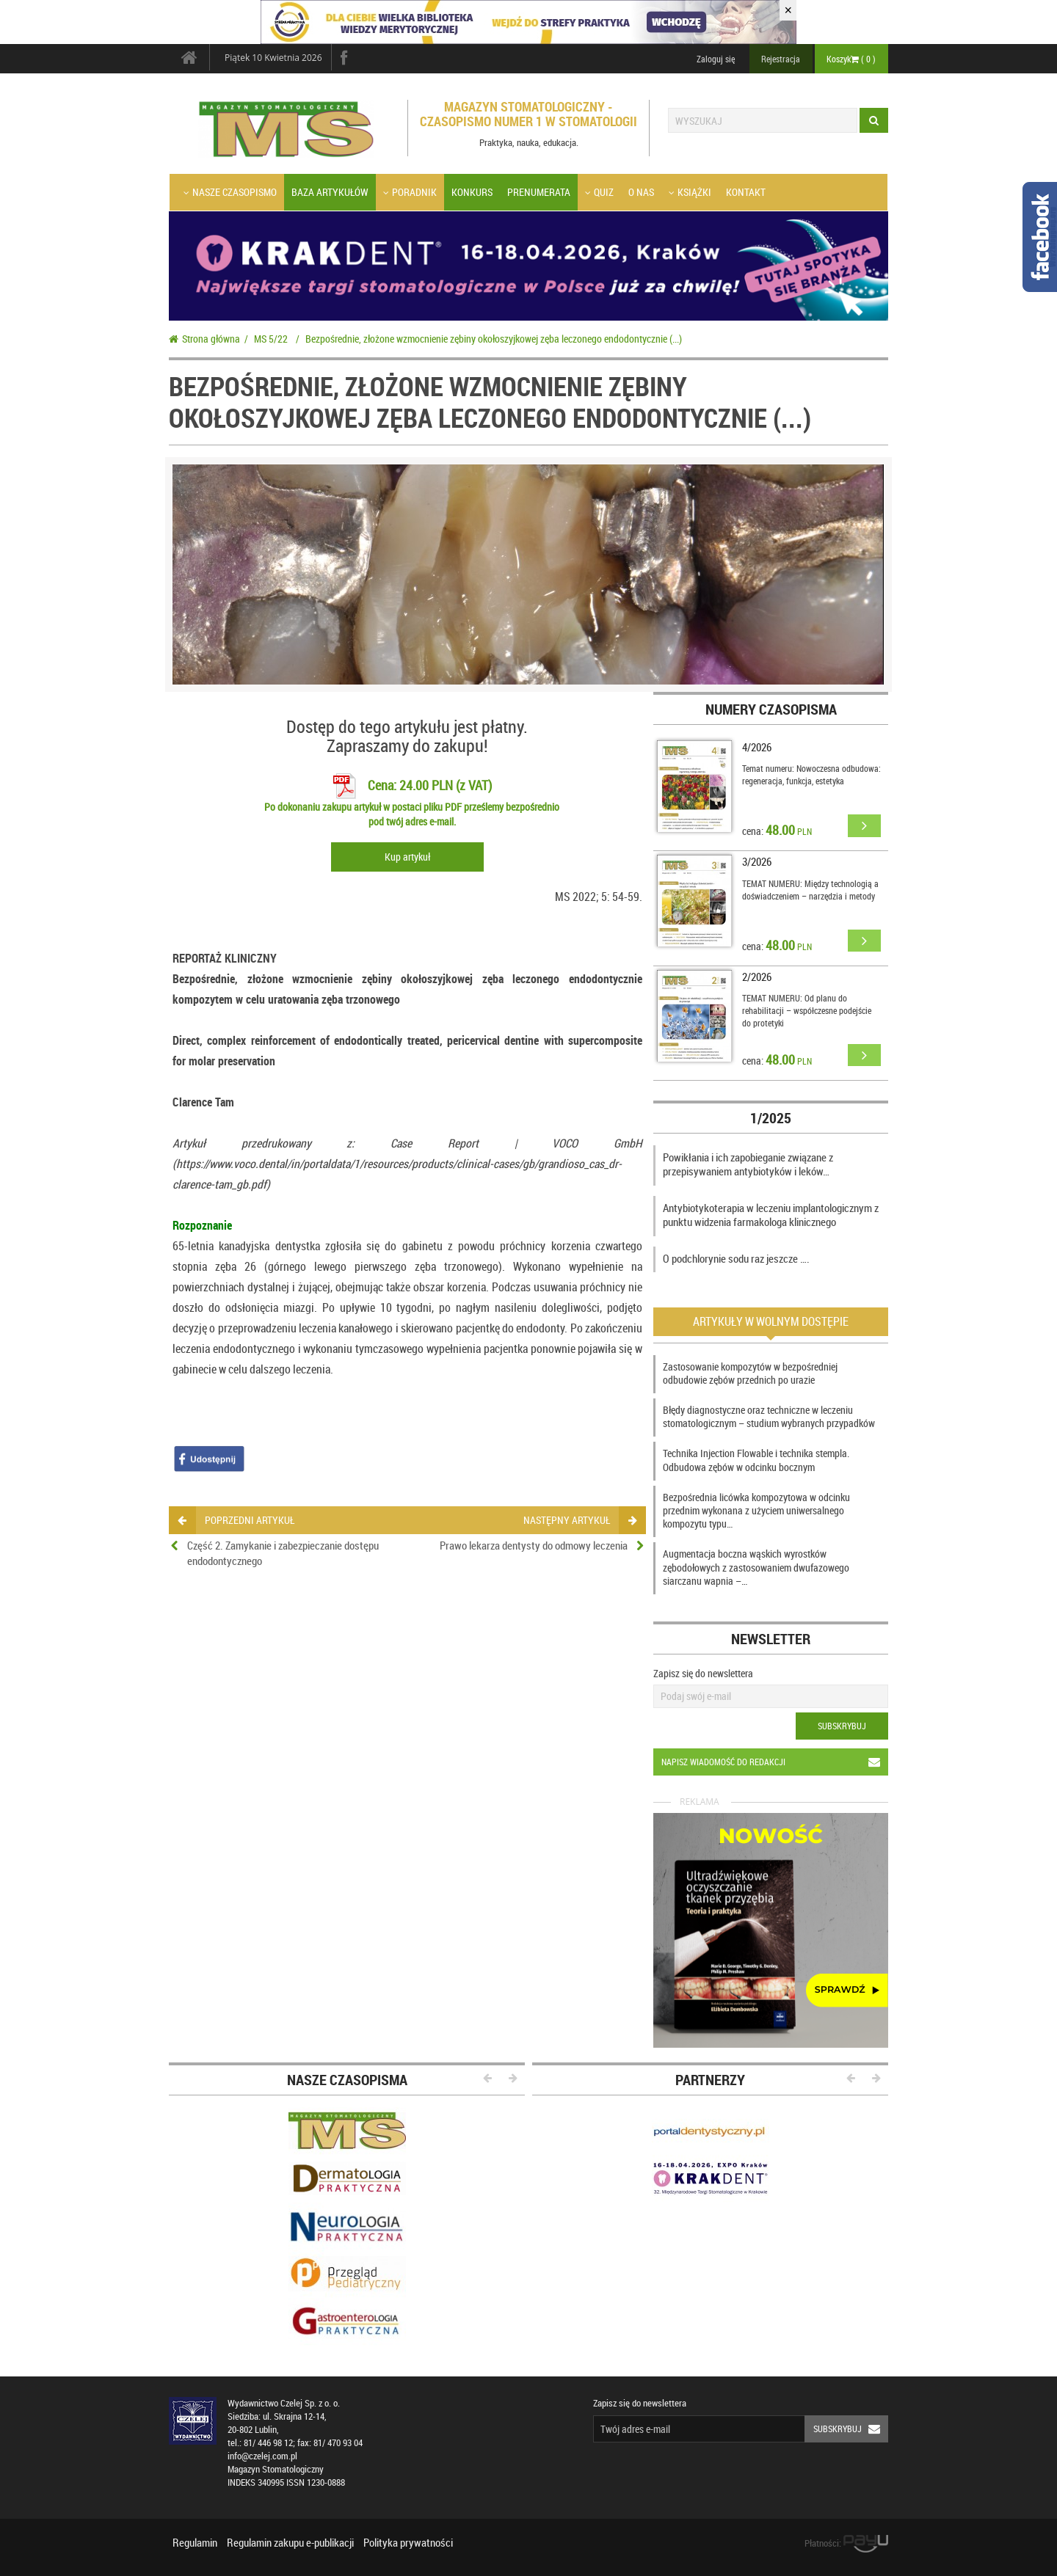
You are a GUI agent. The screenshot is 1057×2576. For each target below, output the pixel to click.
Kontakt (746, 192)
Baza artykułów (329, 192)
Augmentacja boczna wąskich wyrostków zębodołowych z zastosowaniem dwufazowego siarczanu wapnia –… (756, 1567)
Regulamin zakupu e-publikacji (290, 2542)
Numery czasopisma (771, 709)
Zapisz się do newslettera (703, 1673)
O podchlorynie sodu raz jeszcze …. (736, 1258)
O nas (641, 192)
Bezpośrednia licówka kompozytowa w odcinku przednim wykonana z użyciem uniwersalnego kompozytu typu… (756, 1510)
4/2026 (756, 747)
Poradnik (410, 192)
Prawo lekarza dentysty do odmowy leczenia (534, 1545)
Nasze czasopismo (230, 192)
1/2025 (770, 1118)
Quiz (599, 192)
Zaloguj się (716, 59)
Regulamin (194, 2542)
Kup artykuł (407, 857)
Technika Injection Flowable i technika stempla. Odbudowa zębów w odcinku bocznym (756, 1459)
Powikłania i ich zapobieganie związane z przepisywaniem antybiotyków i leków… (748, 1164)
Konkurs (472, 192)
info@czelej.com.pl (262, 2456)
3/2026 (756, 861)
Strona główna (204, 339)
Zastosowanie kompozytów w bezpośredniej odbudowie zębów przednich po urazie (750, 1373)
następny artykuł (579, 1520)
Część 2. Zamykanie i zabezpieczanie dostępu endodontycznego (283, 1553)
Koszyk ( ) (851, 59)
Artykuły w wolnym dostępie (771, 1321)
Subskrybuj (842, 1726)
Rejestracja (780, 59)
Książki (690, 192)
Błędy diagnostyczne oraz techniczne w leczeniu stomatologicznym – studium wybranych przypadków (769, 1416)
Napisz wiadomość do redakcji (774, 1762)
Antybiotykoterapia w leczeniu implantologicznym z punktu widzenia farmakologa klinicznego (771, 1215)
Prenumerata (538, 192)
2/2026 (756, 976)
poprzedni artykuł (236, 1520)
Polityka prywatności (408, 2542)
